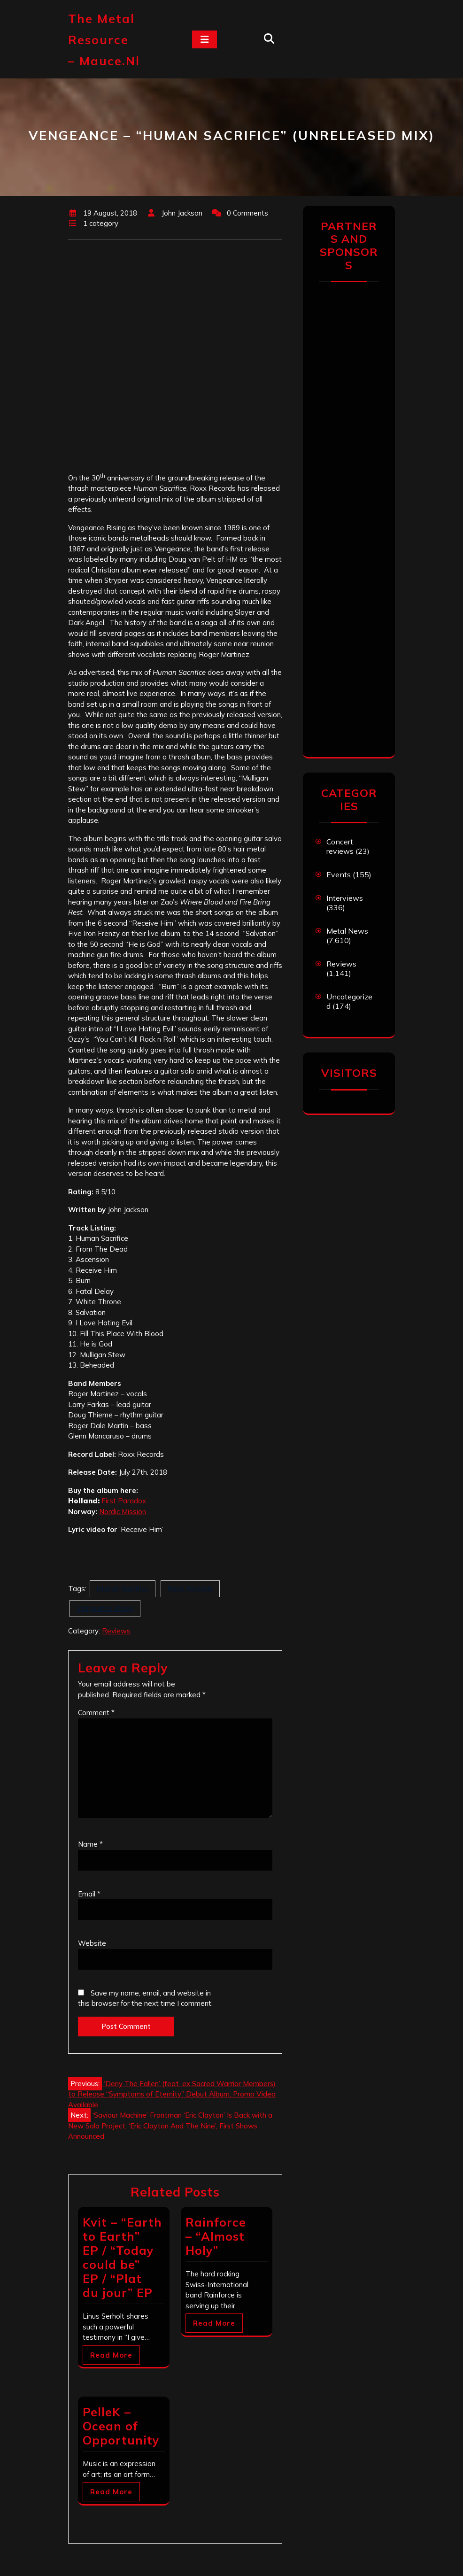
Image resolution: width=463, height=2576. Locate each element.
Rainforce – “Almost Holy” (215, 2236)
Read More (111, 2355)
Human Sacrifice (122, 1588)
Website (92, 1943)
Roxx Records (190, 1588)
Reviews (116, 1630)
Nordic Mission (122, 1511)
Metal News (347, 931)
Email (89, 1893)
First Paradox (123, 1500)
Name (90, 1844)
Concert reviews (340, 846)
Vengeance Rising (105, 1608)
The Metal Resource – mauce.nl (104, 39)
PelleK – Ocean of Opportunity (121, 2426)
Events (338, 874)
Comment (96, 1712)
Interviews (344, 898)
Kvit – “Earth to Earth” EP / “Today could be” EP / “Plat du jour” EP (122, 2257)
